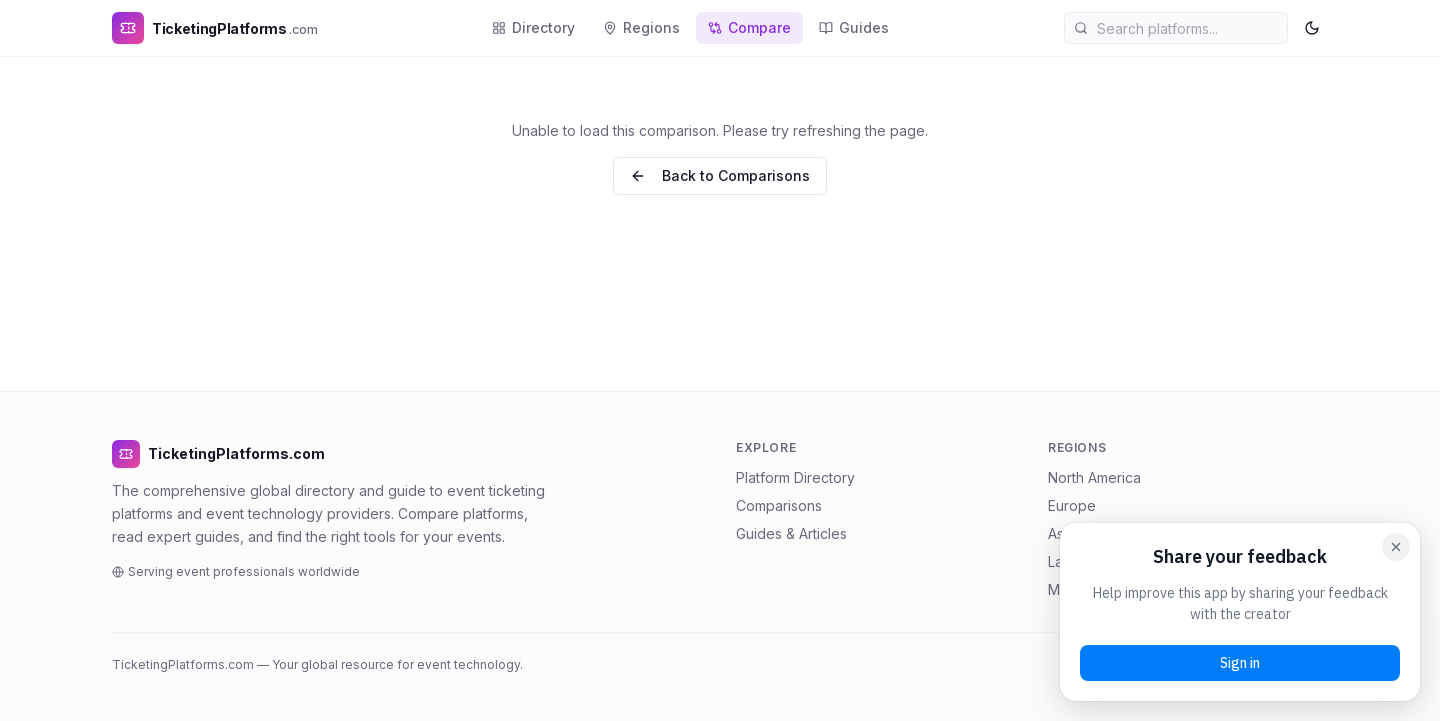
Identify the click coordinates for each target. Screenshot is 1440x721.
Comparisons (779, 505)
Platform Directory (795, 477)
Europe (1072, 505)
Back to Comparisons (720, 175)
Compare (749, 27)
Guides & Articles (791, 533)
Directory (533, 27)
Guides (854, 27)
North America (1094, 477)
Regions (641, 27)
